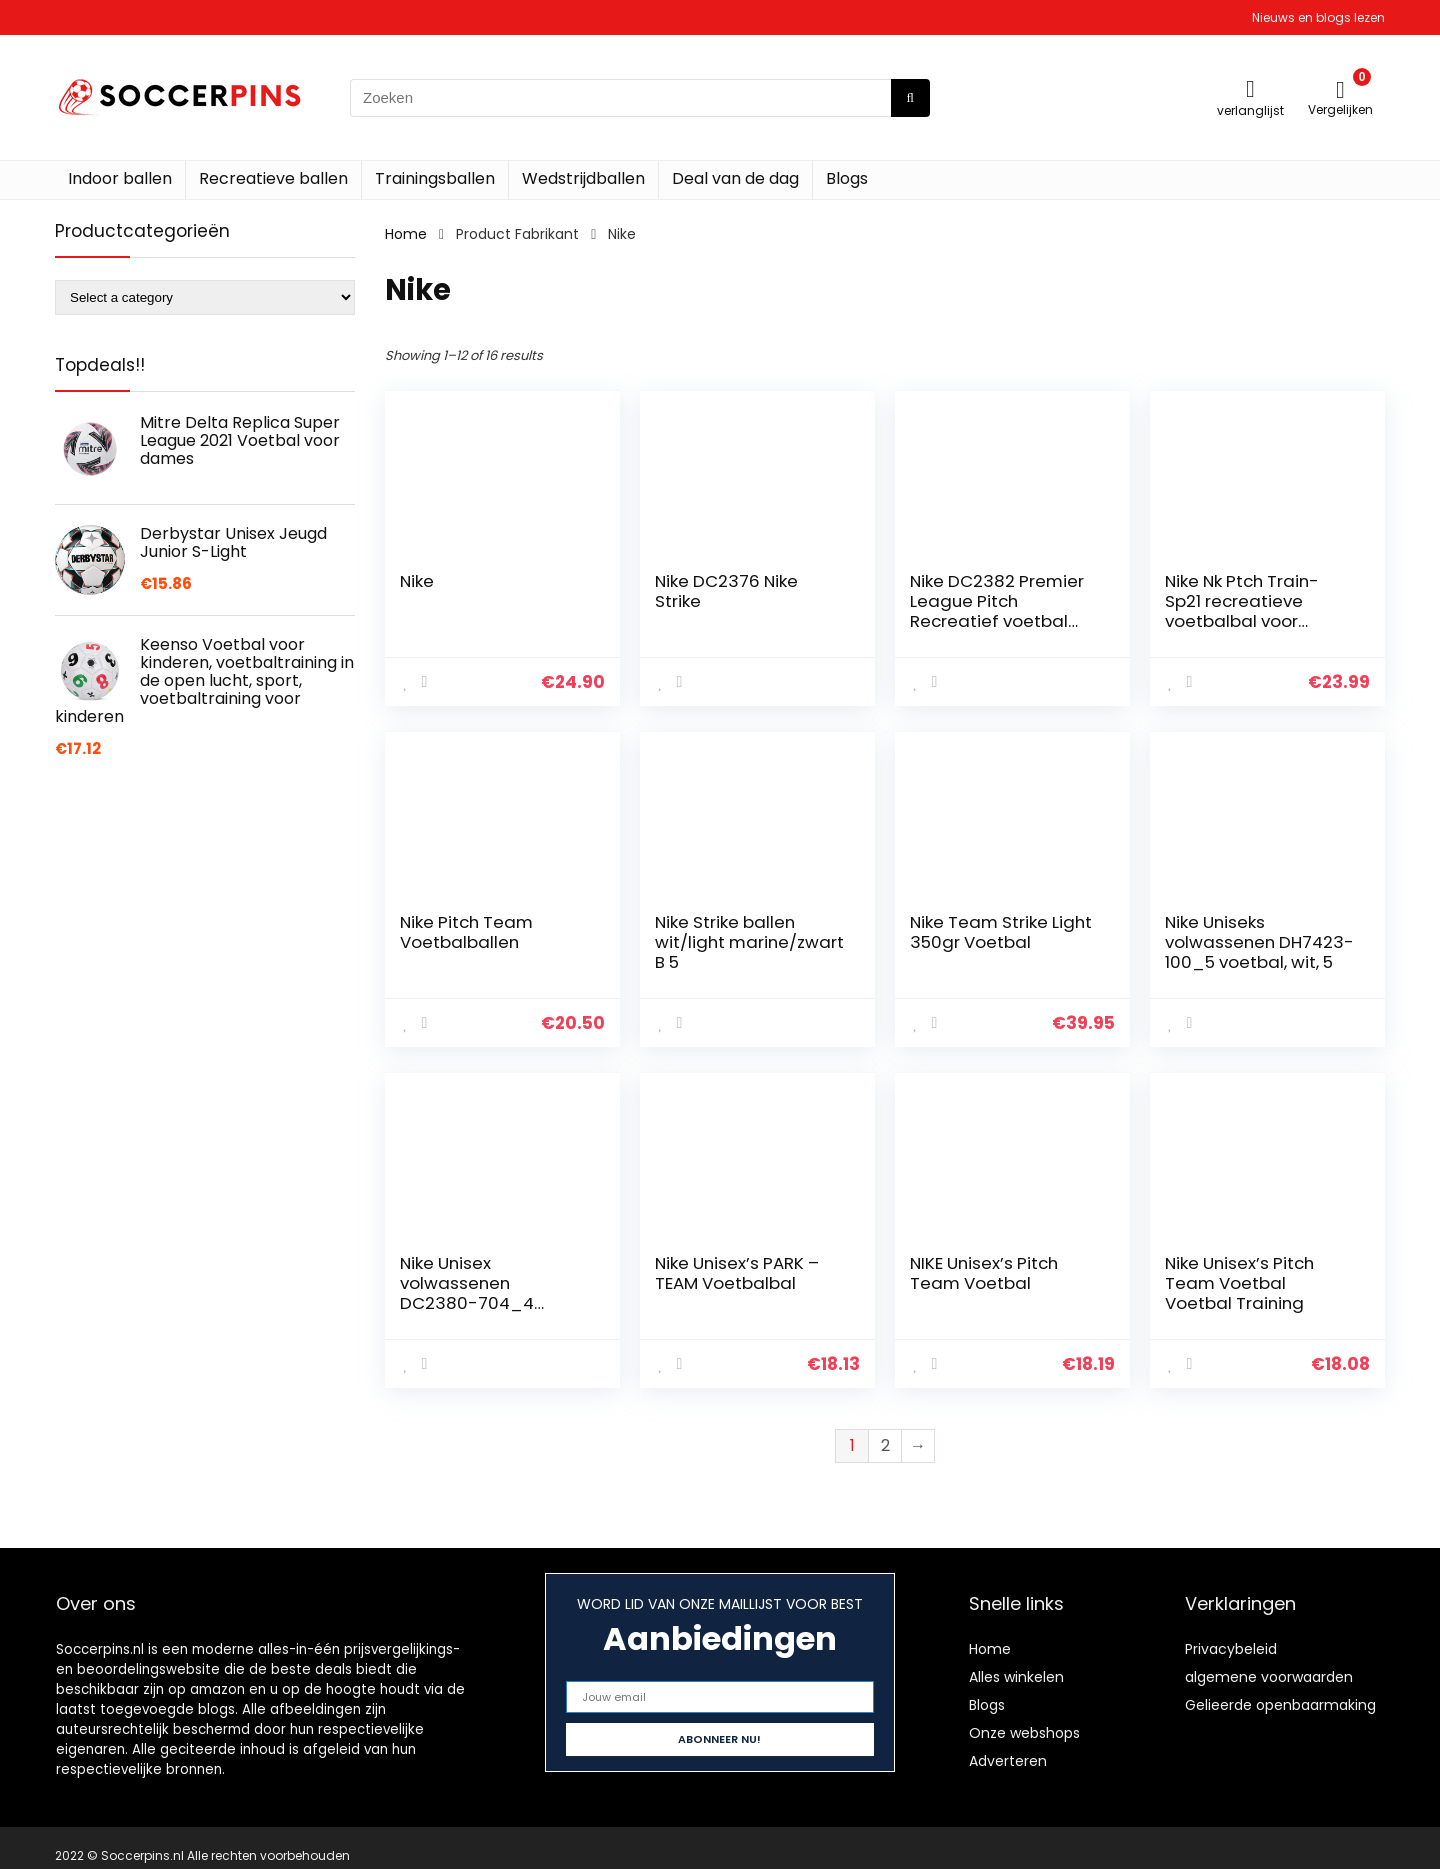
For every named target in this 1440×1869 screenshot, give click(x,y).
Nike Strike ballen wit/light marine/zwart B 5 (749, 942)
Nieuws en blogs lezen (1318, 17)
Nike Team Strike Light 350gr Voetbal (1001, 932)
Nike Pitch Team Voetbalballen (466, 932)
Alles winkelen (1016, 1677)
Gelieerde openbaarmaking (1280, 1705)
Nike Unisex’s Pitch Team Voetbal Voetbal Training (1239, 1283)
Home (406, 234)
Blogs (847, 178)
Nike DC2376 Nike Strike (726, 591)
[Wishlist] (1250, 88)
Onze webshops (1024, 1733)
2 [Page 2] (885, 1445)
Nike (417, 581)
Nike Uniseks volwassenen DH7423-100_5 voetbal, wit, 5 (1259, 942)
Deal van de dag (735, 178)
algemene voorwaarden (1269, 1677)
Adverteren (1008, 1761)
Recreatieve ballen (273, 178)
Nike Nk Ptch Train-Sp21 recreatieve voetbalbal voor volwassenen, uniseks (1254, 611)
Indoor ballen (120, 178)
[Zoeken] (910, 98)
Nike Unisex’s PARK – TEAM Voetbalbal (737, 1273)
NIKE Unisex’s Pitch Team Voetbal (984, 1273)
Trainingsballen (435, 178)
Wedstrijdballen (583, 178)
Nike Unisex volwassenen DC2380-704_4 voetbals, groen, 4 (474, 1293)
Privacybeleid (1231, 1649)
